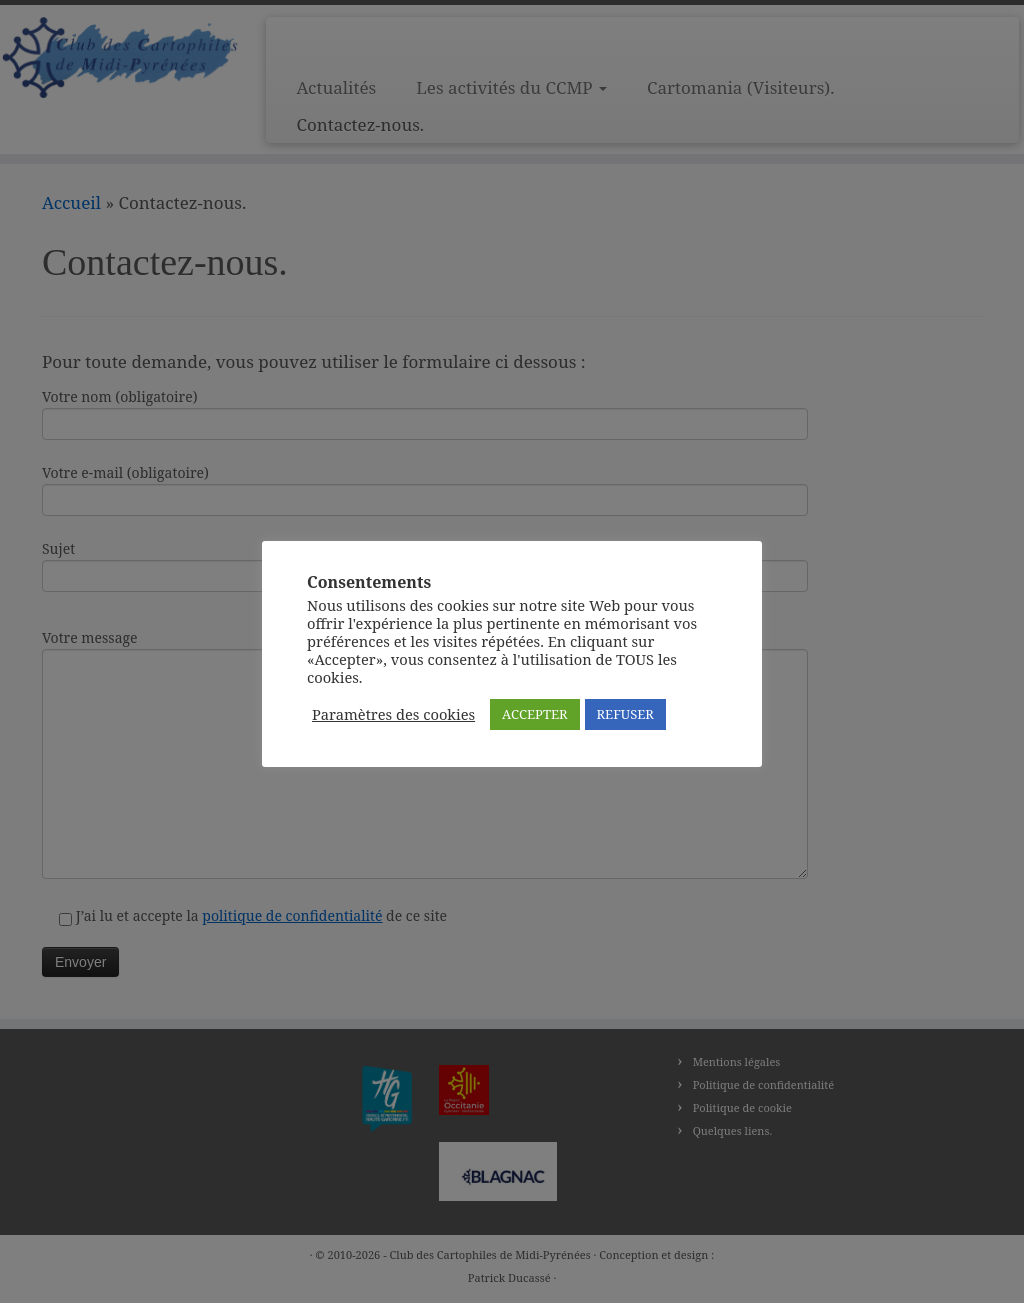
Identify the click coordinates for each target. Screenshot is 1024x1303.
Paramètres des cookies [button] (393, 714)
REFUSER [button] (625, 714)
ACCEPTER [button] (534, 714)
